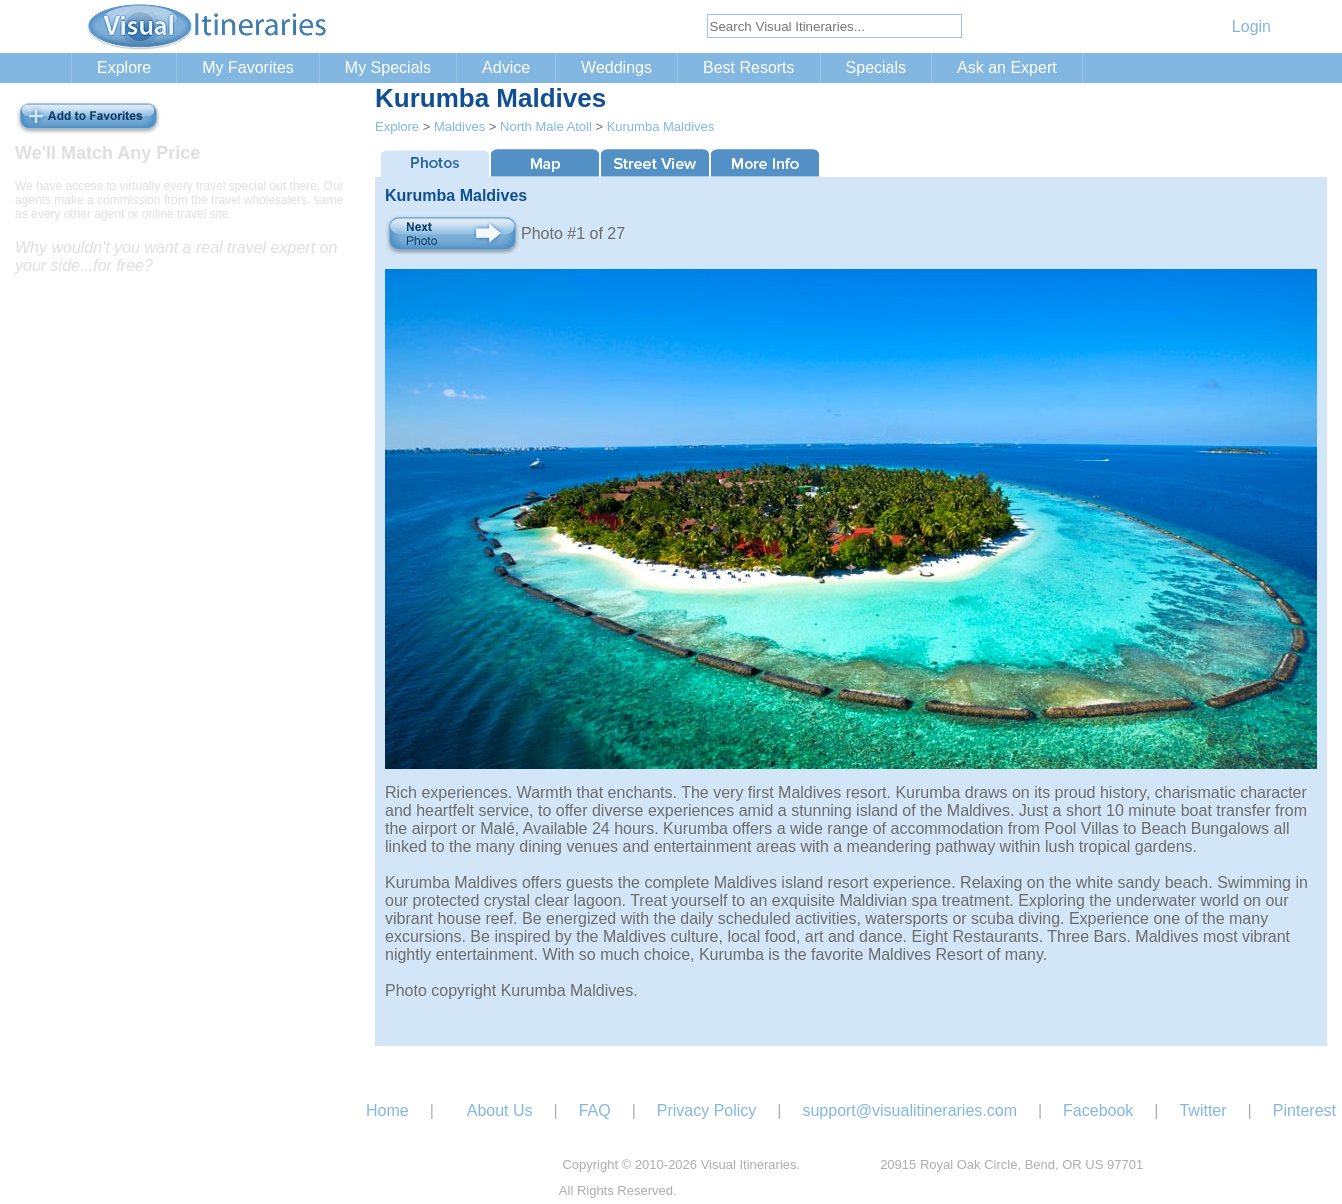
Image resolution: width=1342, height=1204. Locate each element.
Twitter (1202, 1110)
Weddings (616, 67)
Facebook (1098, 1110)
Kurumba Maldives (661, 126)
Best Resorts (749, 67)
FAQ (595, 1110)
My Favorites (248, 67)
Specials (876, 67)
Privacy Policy (707, 1110)
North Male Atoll (546, 126)
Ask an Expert (1007, 67)
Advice (506, 67)
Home (387, 1110)
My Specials (388, 67)
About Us (500, 1110)
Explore (124, 67)
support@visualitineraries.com (909, 1110)
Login (1251, 26)
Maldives (459, 126)
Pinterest (1304, 1110)
